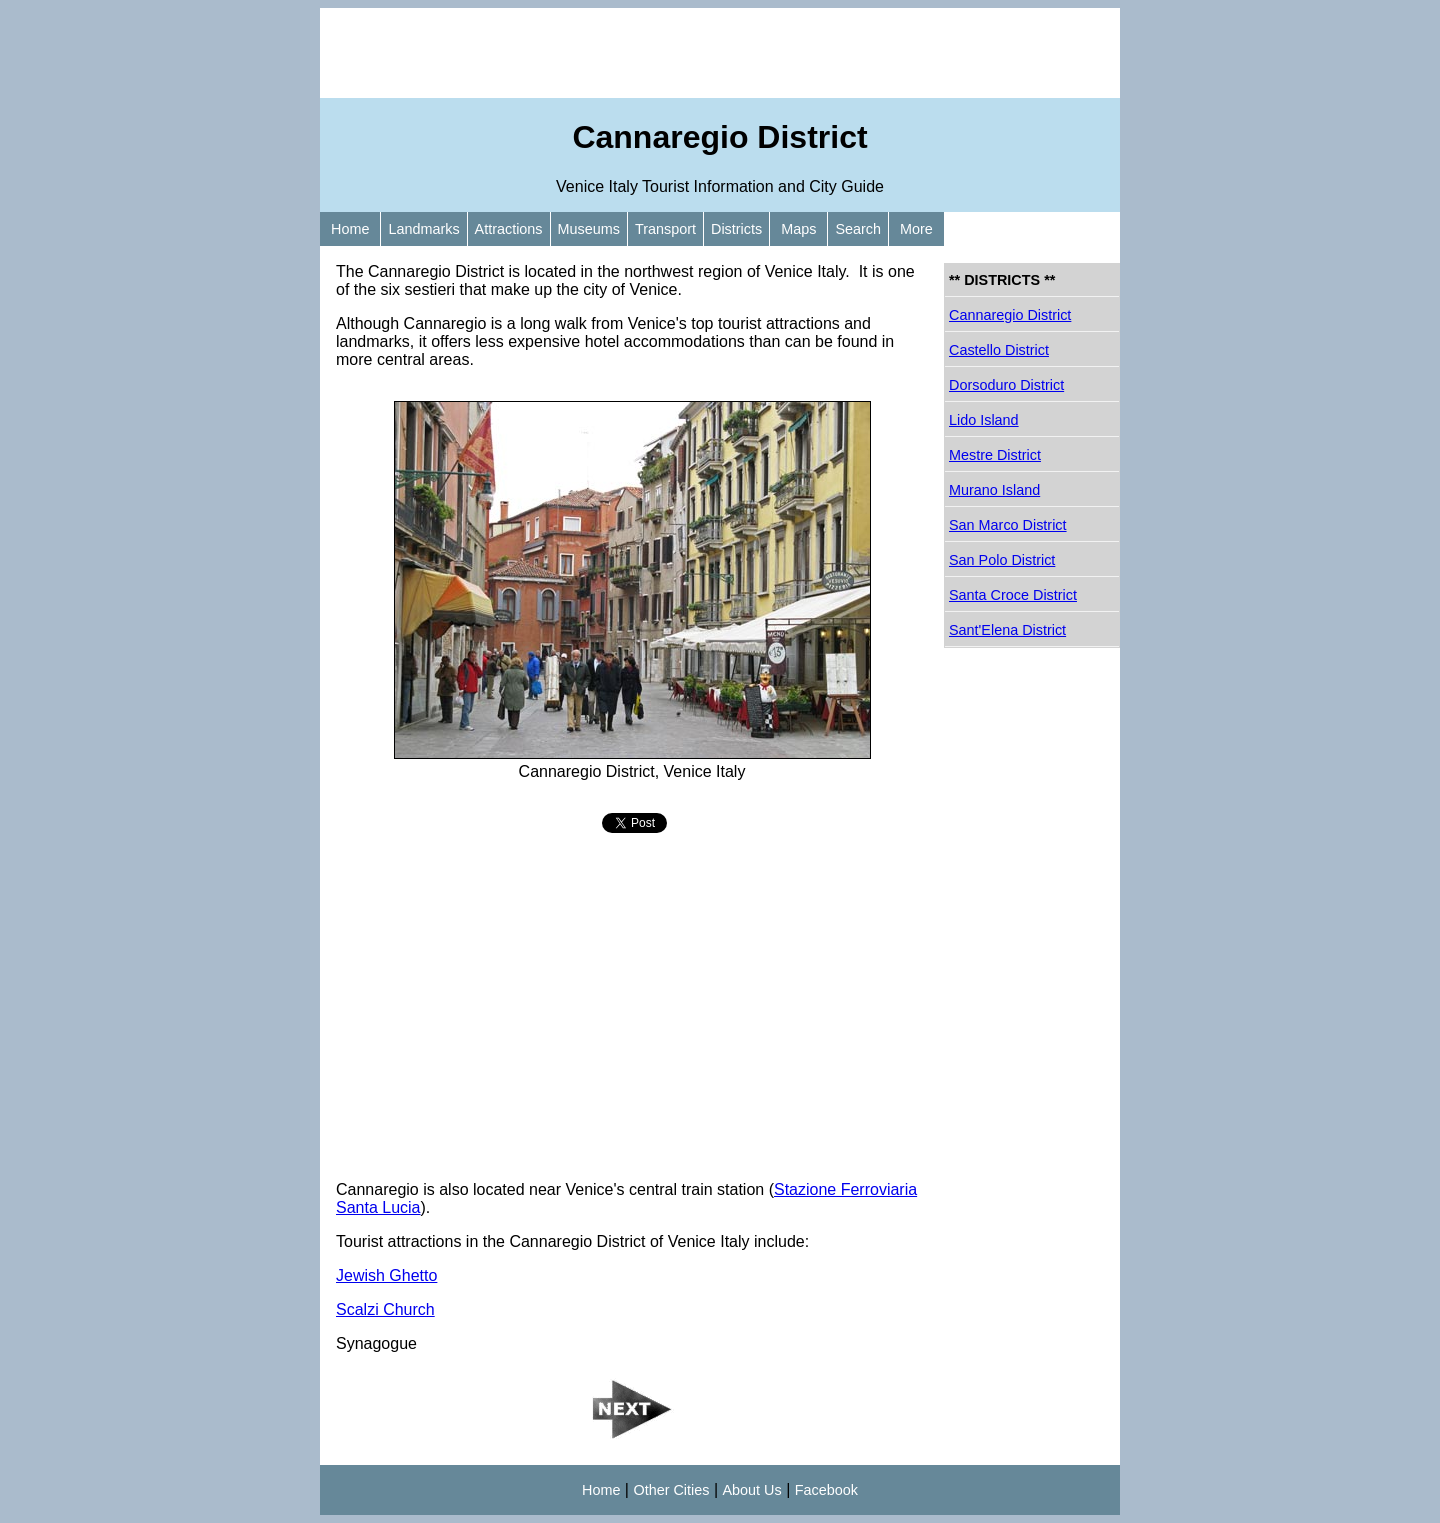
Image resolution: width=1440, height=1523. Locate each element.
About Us (752, 1490)
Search (858, 229)
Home (350, 229)
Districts (736, 229)
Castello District (999, 350)
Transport (665, 229)
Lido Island (984, 420)
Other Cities (671, 1490)
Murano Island (994, 490)
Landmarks (423, 229)
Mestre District (995, 455)
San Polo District (1002, 560)
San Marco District (1008, 525)
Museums (589, 229)
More (916, 229)
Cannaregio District (1010, 315)
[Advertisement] (720, 53)
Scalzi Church (385, 1309)
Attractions (509, 229)
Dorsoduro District (1006, 385)
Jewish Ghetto (386, 1275)
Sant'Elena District (1007, 630)
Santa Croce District (1013, 595)
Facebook (826, 1490)
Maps (798, 229)
